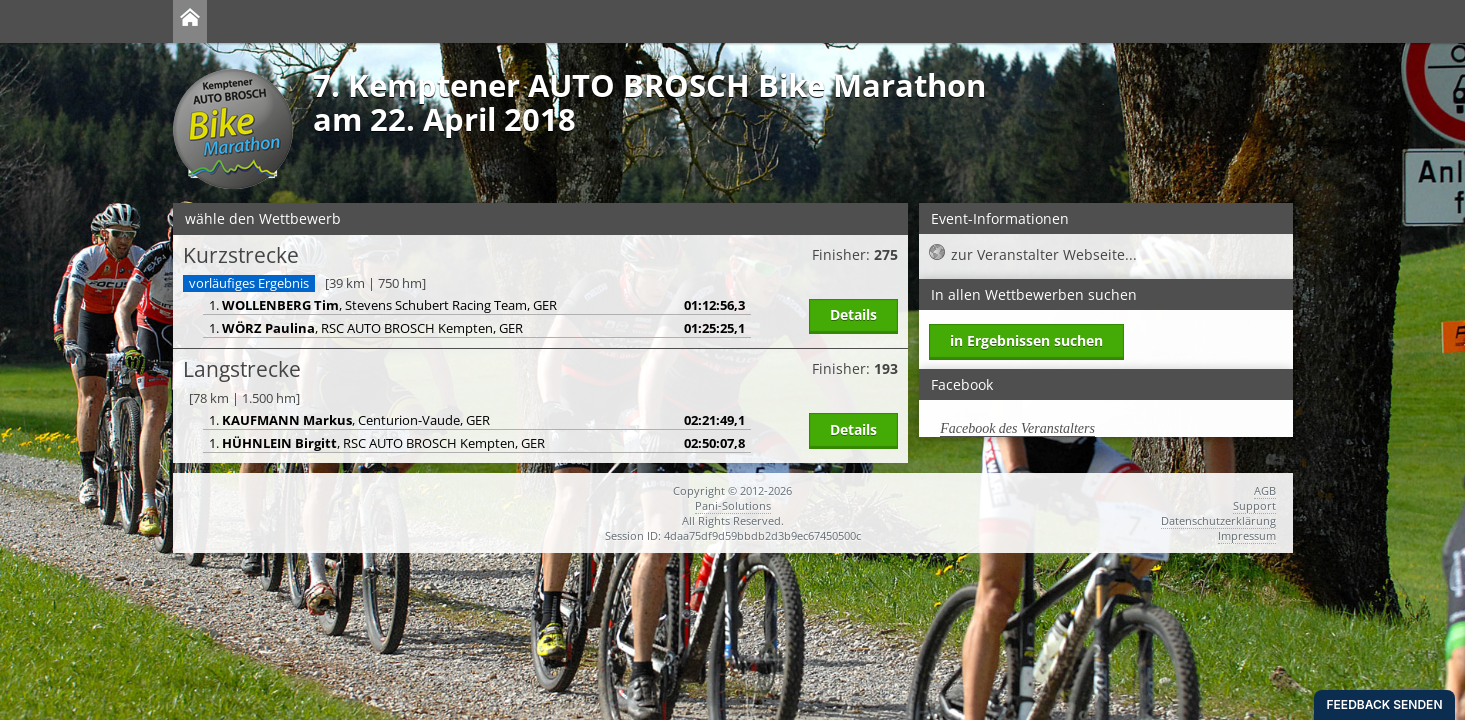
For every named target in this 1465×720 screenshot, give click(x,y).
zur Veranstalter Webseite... (1044, 254)
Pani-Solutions (733, 505)
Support (1254, 505)
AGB (1265, 490)
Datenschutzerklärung (1218, 520)
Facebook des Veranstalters (1017, 428)
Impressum (1247, 535)
